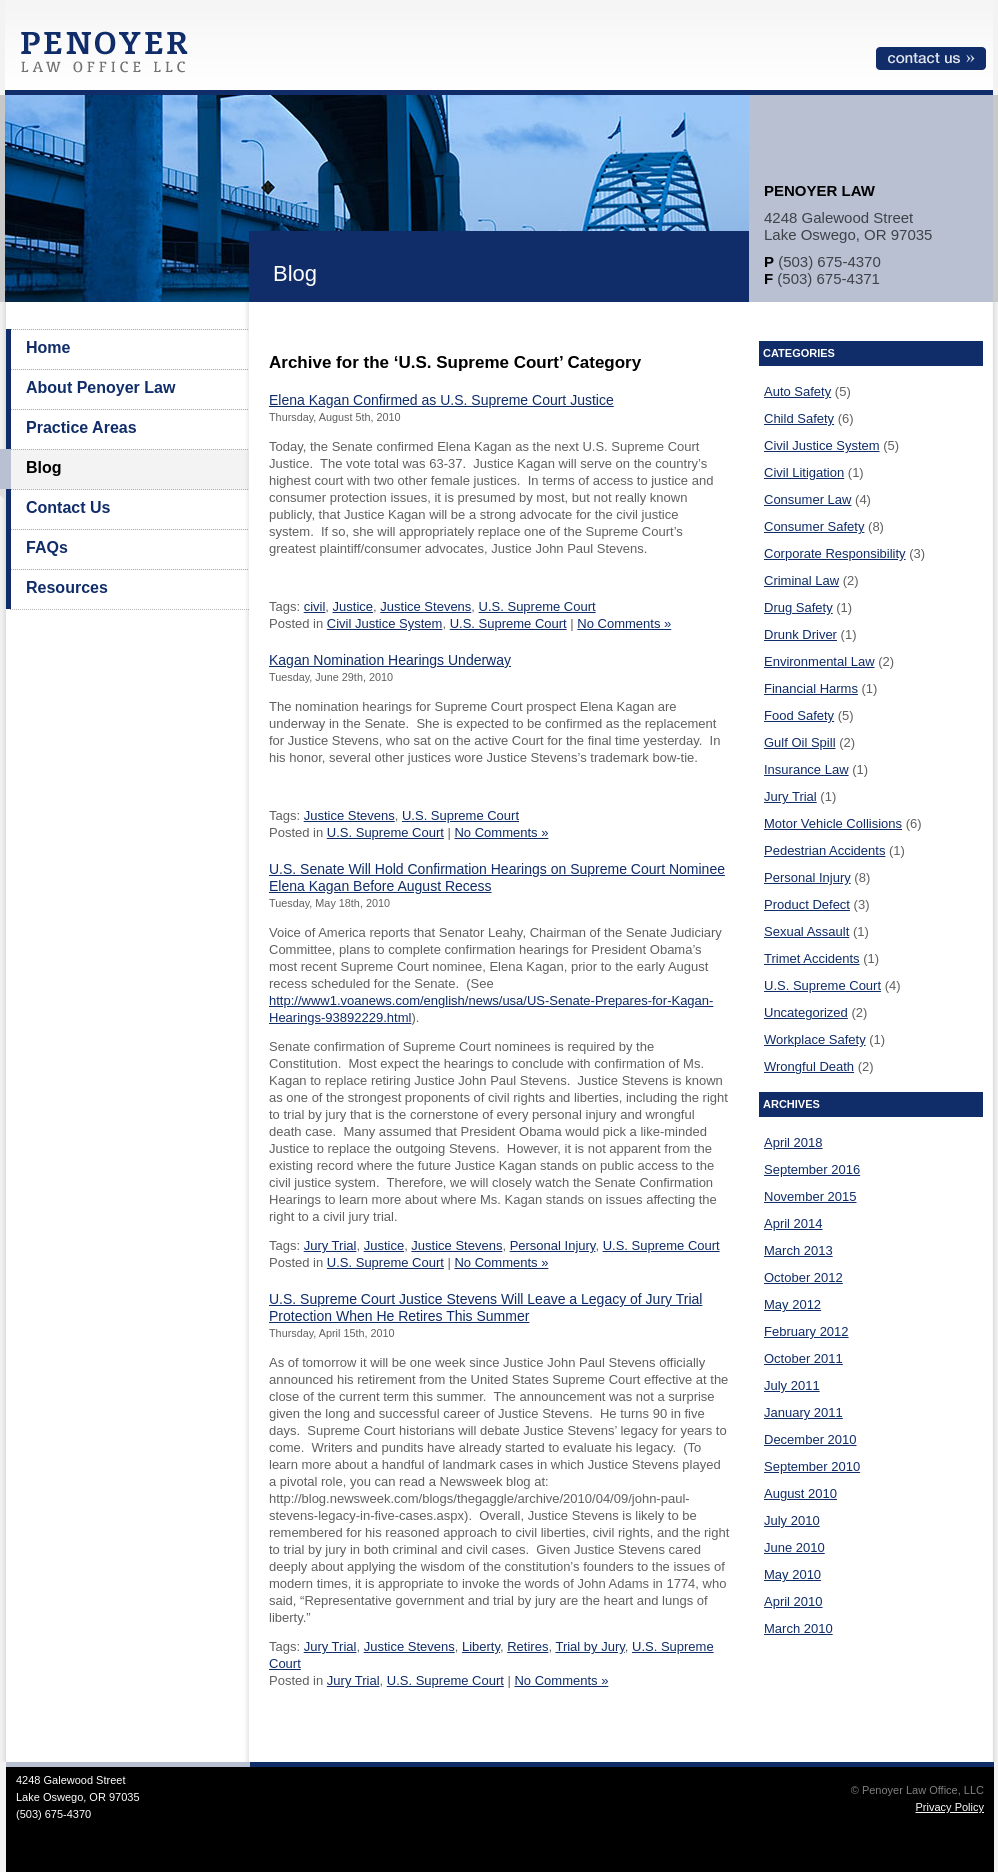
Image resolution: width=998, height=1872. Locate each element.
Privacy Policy (950, 1807)
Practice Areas (81, 427)
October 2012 (803, 1277)
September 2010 (812, 1466)
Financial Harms (811, 688)
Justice (353, 606)
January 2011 (803, 1412)
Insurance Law (806, 769)
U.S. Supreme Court (537, 606)
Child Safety (799, 418)
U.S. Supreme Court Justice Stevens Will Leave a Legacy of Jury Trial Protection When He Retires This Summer (485, 1307)
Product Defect (807, 904)
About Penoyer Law (100, 387)
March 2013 (798, 1250)
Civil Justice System (385, 623)
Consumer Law (807, 499)
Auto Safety (797, 391)
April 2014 (793, 1223)
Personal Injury (553, 1245)
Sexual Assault (806, 931)
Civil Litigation (804, 472)
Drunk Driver (800, 634)
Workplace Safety (815, 1039)
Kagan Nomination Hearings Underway (390, 660)
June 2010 (794, 1547)
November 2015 (810, 1196)
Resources (67, 587)
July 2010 (792, 1520)
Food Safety (799, 715)
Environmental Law (819, 661)
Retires (527, 1646)
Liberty (481, 1646)
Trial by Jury (589, 1646)
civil (315, 606)
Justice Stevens (425, 606)
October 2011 (803, 1358)
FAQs (47, 547)
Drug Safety (798, 607)
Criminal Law (801, 580)
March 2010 (798, 1628)
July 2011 (792, 1385)
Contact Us (68, 507)
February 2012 (806, 1331)
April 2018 (793, 1142)
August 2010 (800, 1493)
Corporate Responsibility (835, 553)
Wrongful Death (809, 1066)
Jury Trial (330, 1245)
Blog (44, 467)
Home (48, 347)
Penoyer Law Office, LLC (109, 57)
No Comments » (624, 623)
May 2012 (792, 1304)
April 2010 (793, 1601)
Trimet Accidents (812, 958)
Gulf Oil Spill (800, 742)
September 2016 (812, 1169)
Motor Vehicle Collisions (833, 823)
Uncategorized (806, 1012)
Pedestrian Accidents (824, 850)
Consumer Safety (814, 526)
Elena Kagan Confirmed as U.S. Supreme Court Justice (441, 400)
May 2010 (792, 1574)
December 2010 (810, 1439)
